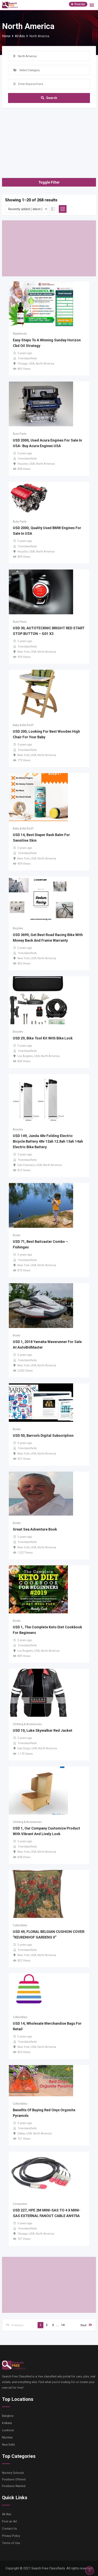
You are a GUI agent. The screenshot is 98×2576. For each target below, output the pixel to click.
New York (23, 651)
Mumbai (7, 2437)
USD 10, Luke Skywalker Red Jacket (42, 1730)
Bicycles (18, 928)
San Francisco (26, 1165)
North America (45, 363)
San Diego (23, 1748)
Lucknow (8, 2430)
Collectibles (20, 1925)
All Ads (6, 2514)
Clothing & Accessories (27, 1724)
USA (32, 363)
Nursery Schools (13, 2473)
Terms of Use (11, 2543)
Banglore (8, 2416)
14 (63, 2325)
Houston (22, 463)
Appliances (20, 333)
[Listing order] (26, 209)
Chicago (22, 363)
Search (49, 98)
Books (17, 1429)
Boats (16, 1235)
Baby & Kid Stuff (23, 725)
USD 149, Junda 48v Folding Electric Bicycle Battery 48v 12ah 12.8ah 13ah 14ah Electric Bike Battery (48, 1141)
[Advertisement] (49, 138)
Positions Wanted (13, 2486)
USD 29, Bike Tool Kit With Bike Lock (43, 1038)
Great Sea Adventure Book (35, 1529)
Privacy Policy (11, 2536)
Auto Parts (20, 433)
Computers (20, 2203)
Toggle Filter (49, 182)
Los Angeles (25, 1056)
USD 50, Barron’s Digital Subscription (43, 1435)
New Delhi (8, 2444)
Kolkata (7, 2423)
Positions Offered (14, 2479)
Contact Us (9, 2528)
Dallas (21, 2133)
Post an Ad (9, 2521)
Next (86, 2325)
